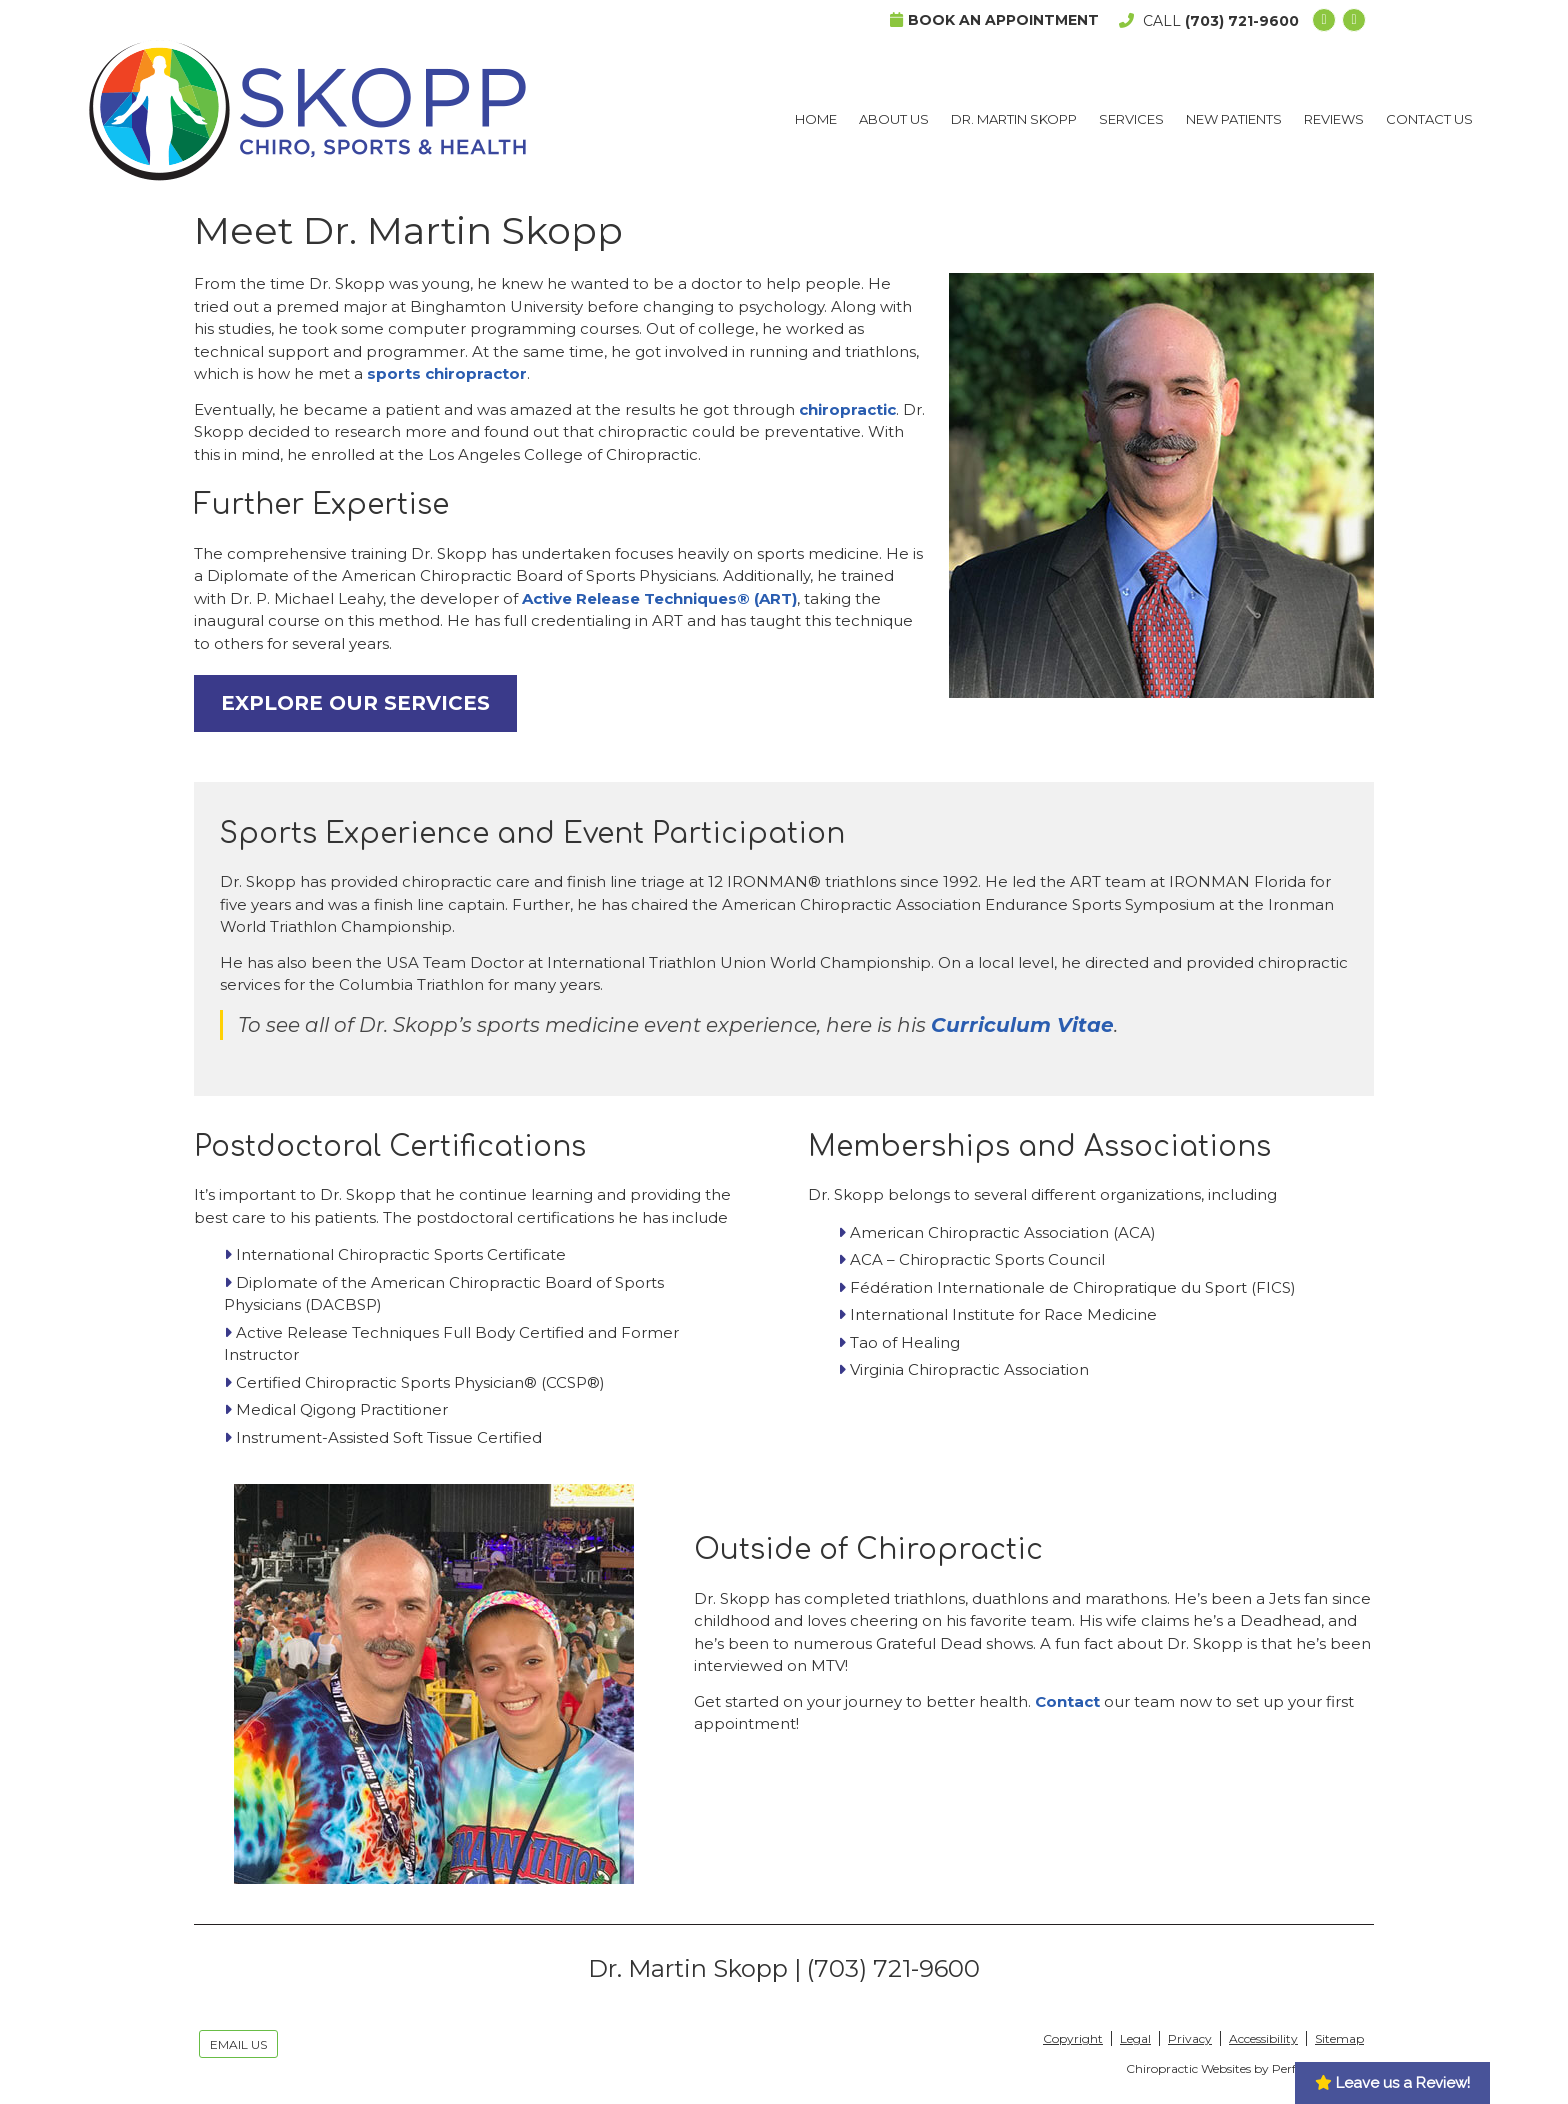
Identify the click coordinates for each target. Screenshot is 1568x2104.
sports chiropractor (447, 373)
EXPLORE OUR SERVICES (355, 703)
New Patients (1234, 119)
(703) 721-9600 (1242, 21)
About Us (894, 119)
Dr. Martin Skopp (1014, 119)
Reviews (1334, 119)
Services (1131, 119)
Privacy (1190, 2038)
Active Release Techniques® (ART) (659, 598)
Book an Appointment (994, 20)
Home (816, 119)
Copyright (1073, 2038)
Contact (1067, 1701)
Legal (1135, 2038)
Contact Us (1429, 119)
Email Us (238, 2044)
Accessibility (1263, 2038)
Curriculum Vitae (1022, 1025)
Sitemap (1339, 2038)
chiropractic (847, 409)
